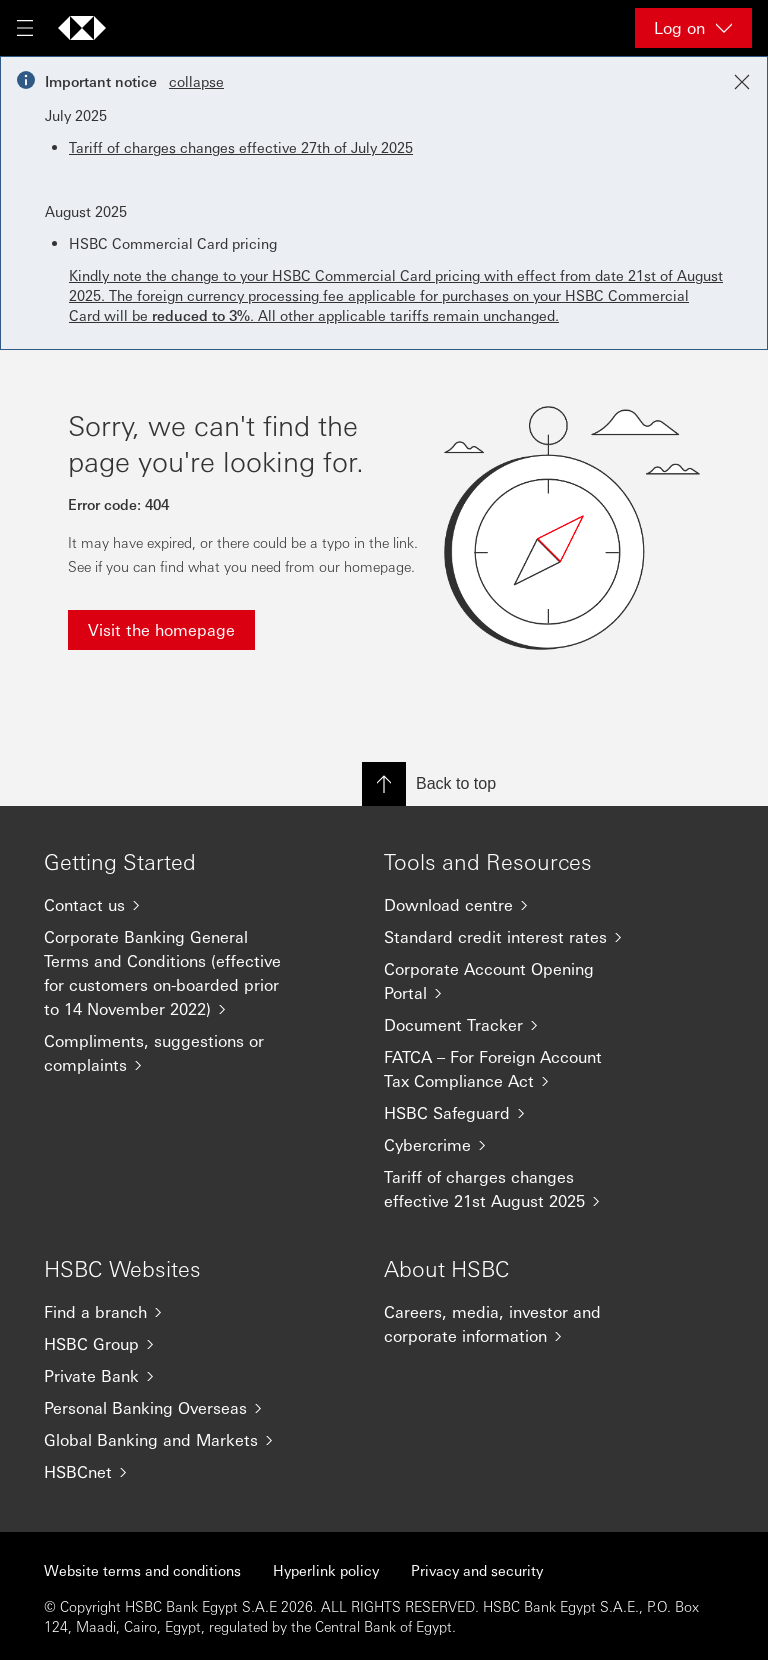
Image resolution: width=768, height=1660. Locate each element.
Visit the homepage (161, 629)
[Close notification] (742, 82)
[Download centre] (514, 905)
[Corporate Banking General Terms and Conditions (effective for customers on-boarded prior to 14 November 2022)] (174, 973)
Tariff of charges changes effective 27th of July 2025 (241, 147)
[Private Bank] (174, 1376)
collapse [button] (196, 81)
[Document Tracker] (514, 1025)
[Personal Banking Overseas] (174, 1408)
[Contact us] (174, 905)
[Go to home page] (82, 28)
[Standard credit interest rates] (514, 937)
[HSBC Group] (174, 1344)
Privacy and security (477, 1570)
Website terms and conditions (142, 1570)
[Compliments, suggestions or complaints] (174, 1053)
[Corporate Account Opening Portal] (514, 981)
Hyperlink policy (326, 1570)
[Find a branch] (174, 1312)
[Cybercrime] (514, 1145)
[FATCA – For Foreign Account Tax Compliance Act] (514, 1069)
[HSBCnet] (174, 1472)
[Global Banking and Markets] (174, 1440)
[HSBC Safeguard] (514, 1113)
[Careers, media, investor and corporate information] (514, 1324)
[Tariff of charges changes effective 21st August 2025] (514, 1189)
